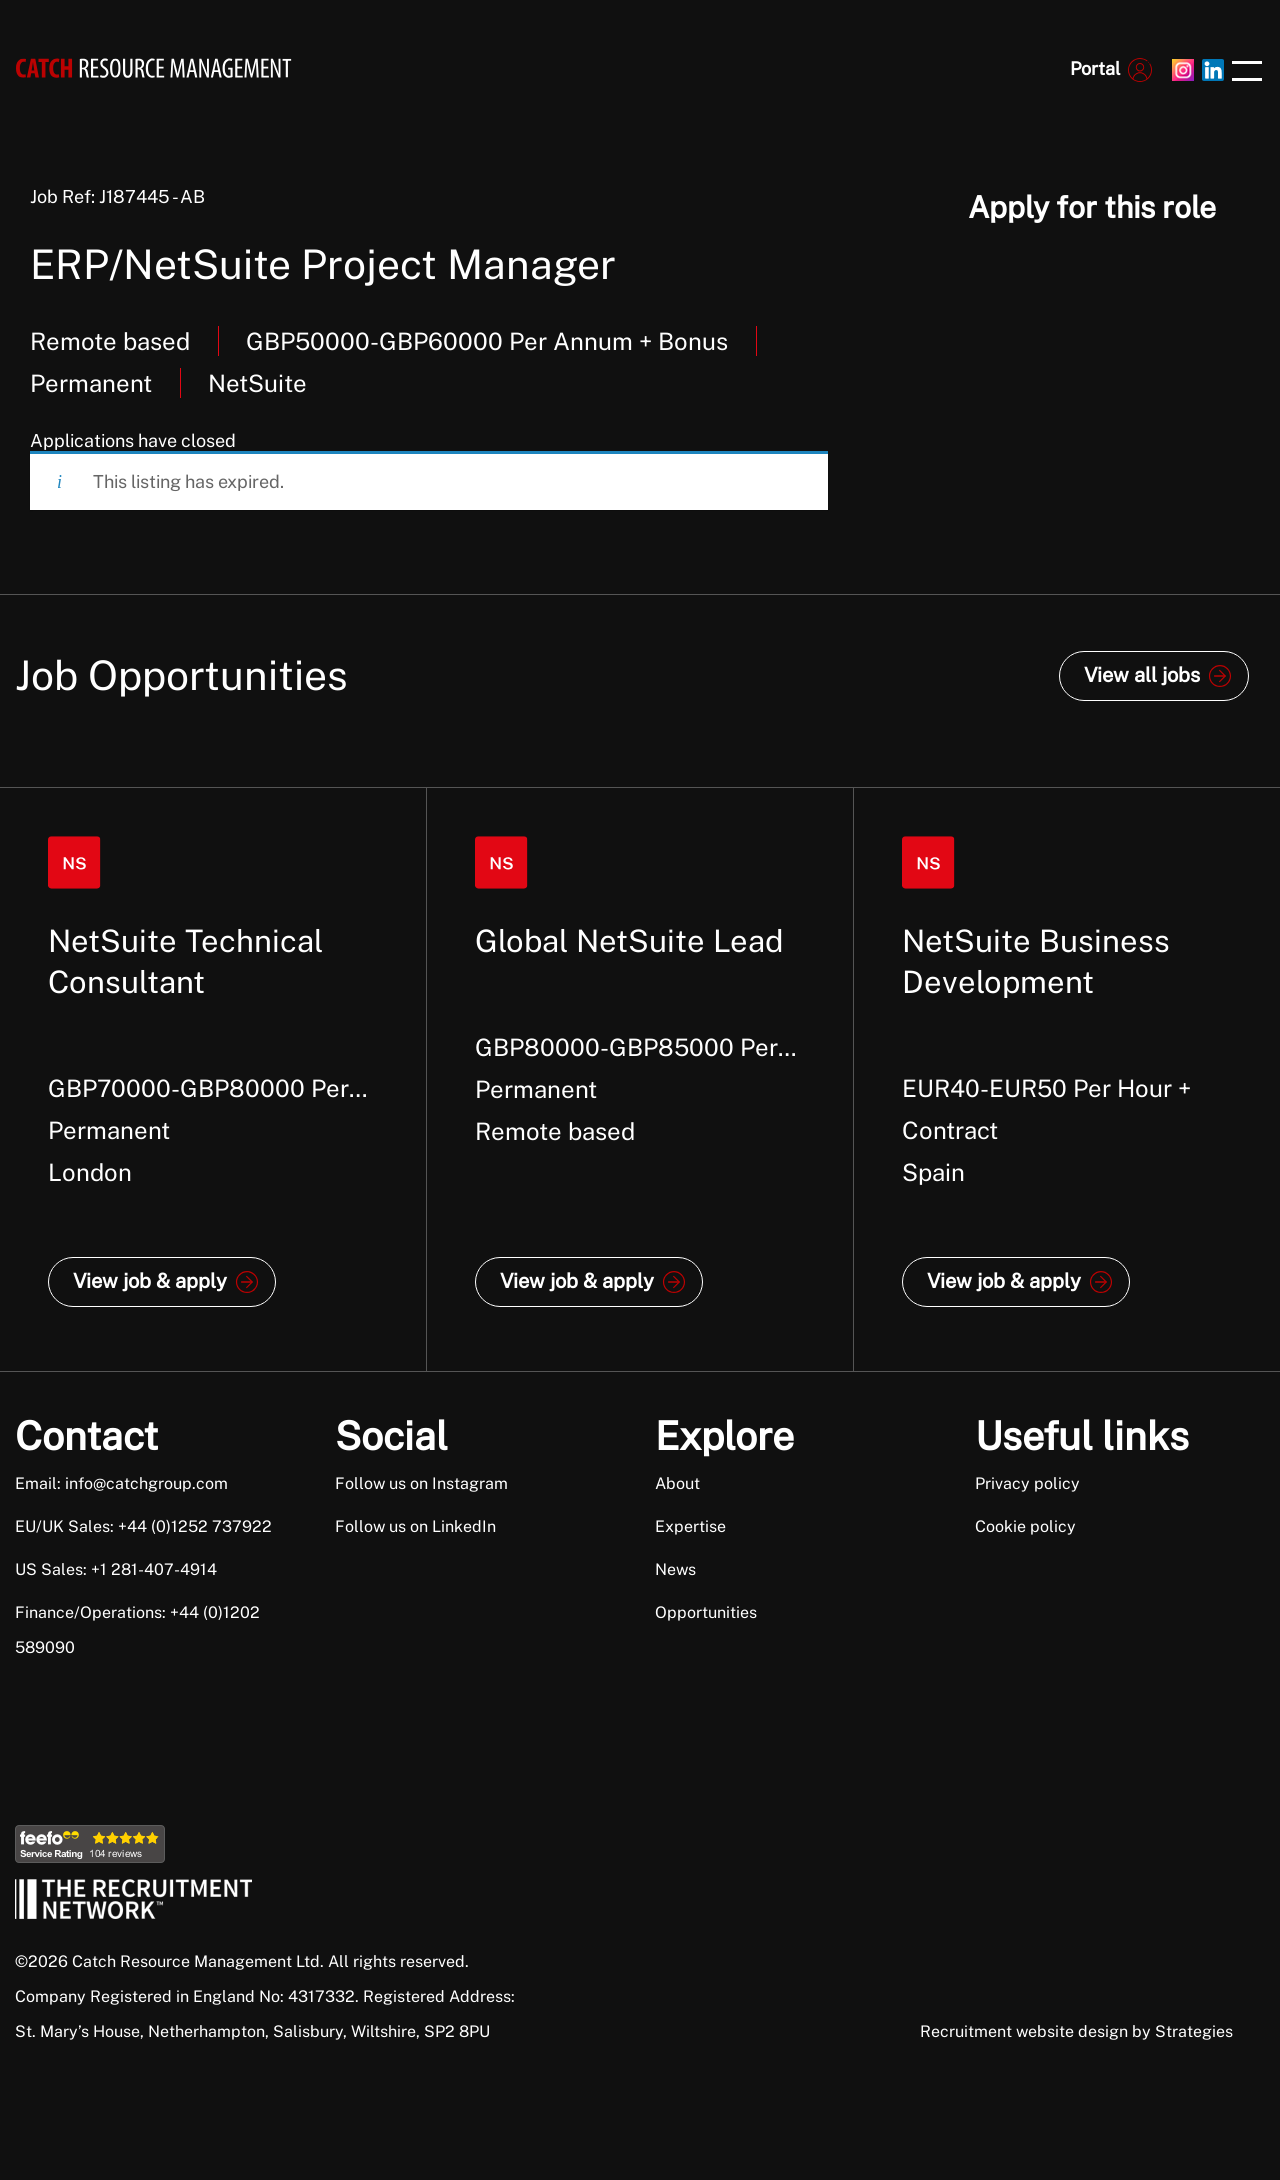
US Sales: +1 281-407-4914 (116, 1569)
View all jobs (1142, 675)
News (675, 1569)
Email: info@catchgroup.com (121, 1483)
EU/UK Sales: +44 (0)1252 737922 (143, 1526)
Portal (1095, 68)
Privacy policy (1027, 1483)
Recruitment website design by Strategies (1076, 2031)
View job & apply (150, 1281)
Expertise (690, 1526)
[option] (213, 1079)
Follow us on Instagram (421, 1483)
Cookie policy (1025, 1526)
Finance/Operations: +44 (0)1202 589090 (137, 1630)
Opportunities (706, 1612)
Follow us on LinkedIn (415, 1526)
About (677, 1483)
